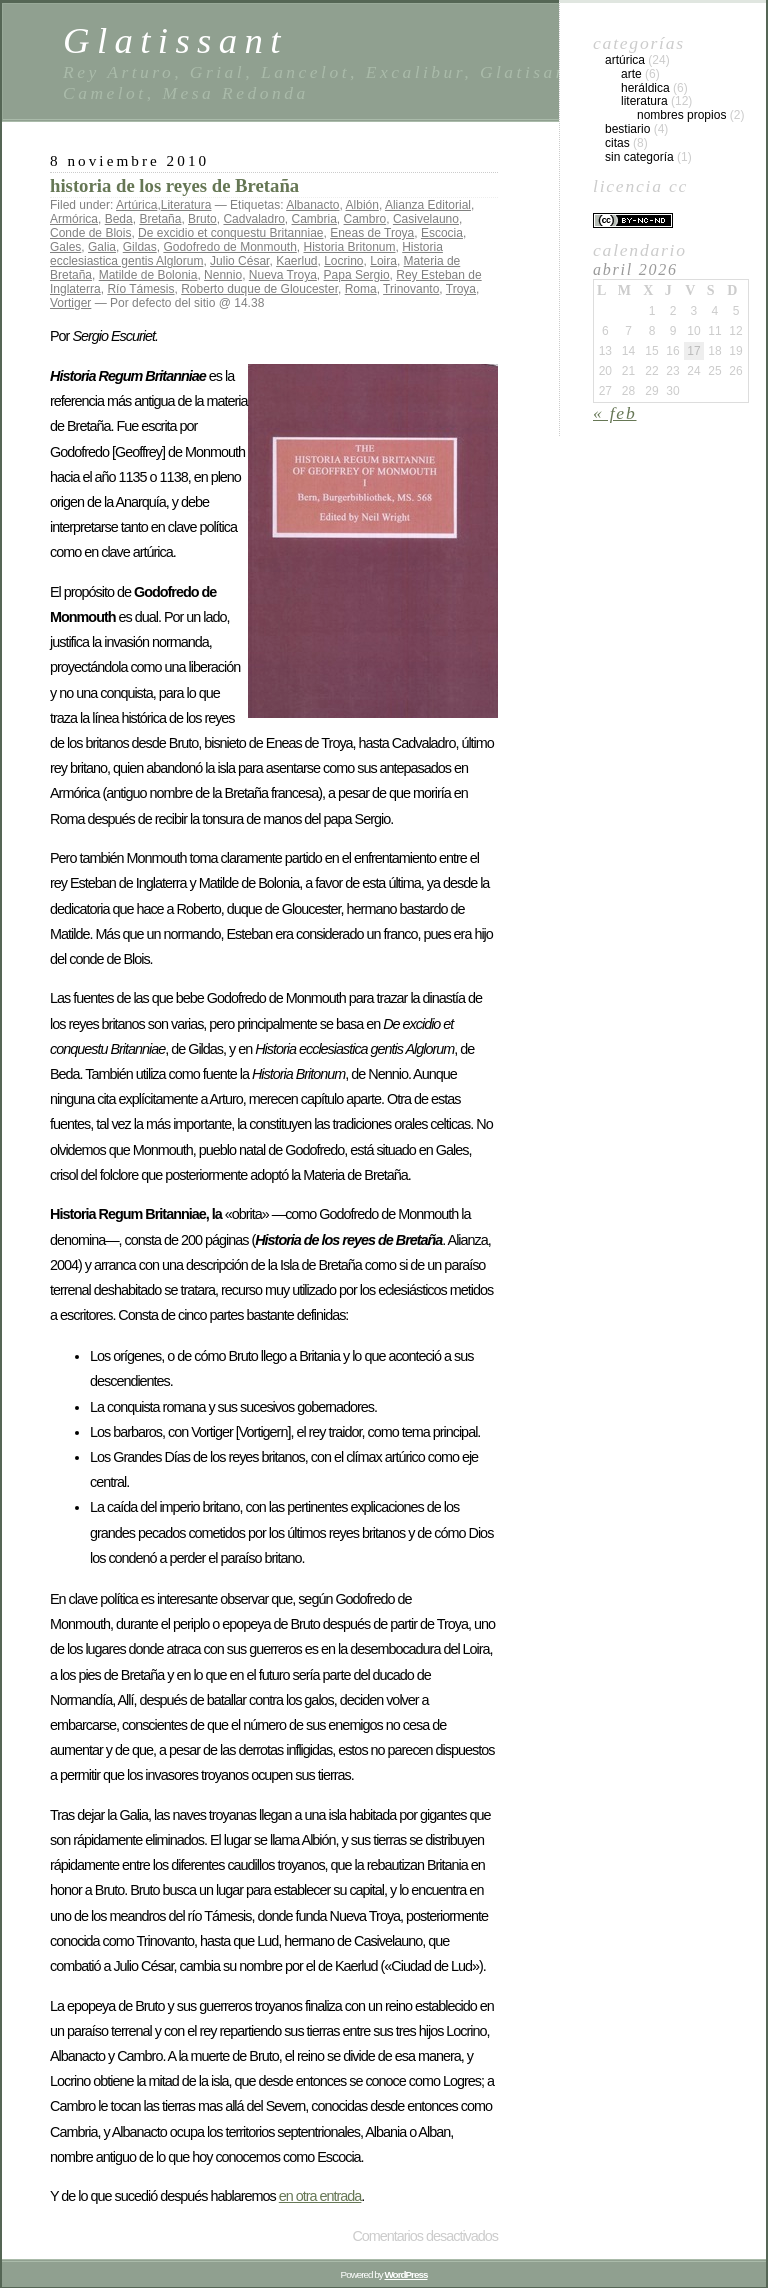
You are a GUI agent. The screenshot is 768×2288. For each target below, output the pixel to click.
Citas (617, 143)
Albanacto (312, 205)
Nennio (223, 275)
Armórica (74, 219)
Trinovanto (411, 289)
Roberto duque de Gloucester (259, 289)
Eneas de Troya (372, 233)
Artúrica (136, 205)
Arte (631, 74)
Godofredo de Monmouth (229, 247)
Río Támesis (140, 289)
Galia (102, 247)
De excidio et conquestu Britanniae (230, 233)
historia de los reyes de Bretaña (174, 185)
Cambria (314, 219)
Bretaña (160, 219)
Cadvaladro (253, 219)
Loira (383, 261)
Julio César (239, 261)
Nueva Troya (283, 275)
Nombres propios (681, 115)
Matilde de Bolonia (148, 275)
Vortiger (70, 303)
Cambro (365, 219)
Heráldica (645, 88)
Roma (361, 289)
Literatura (186, 205)
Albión (362, 205)
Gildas (140, 247)
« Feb (615, 413)
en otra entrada (320, 2196)
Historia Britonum (350, 247)
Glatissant (175, 40)
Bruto (202, 219)
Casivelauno (426, 219)
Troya (461, 289)
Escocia (442, 233)
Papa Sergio (357, 275)
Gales (65, 247)
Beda (119, 219)
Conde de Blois (90, 233)
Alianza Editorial (428, 205)
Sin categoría (639, 157)
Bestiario (627, 129)
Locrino (343, 261)
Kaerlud (296, 261)
